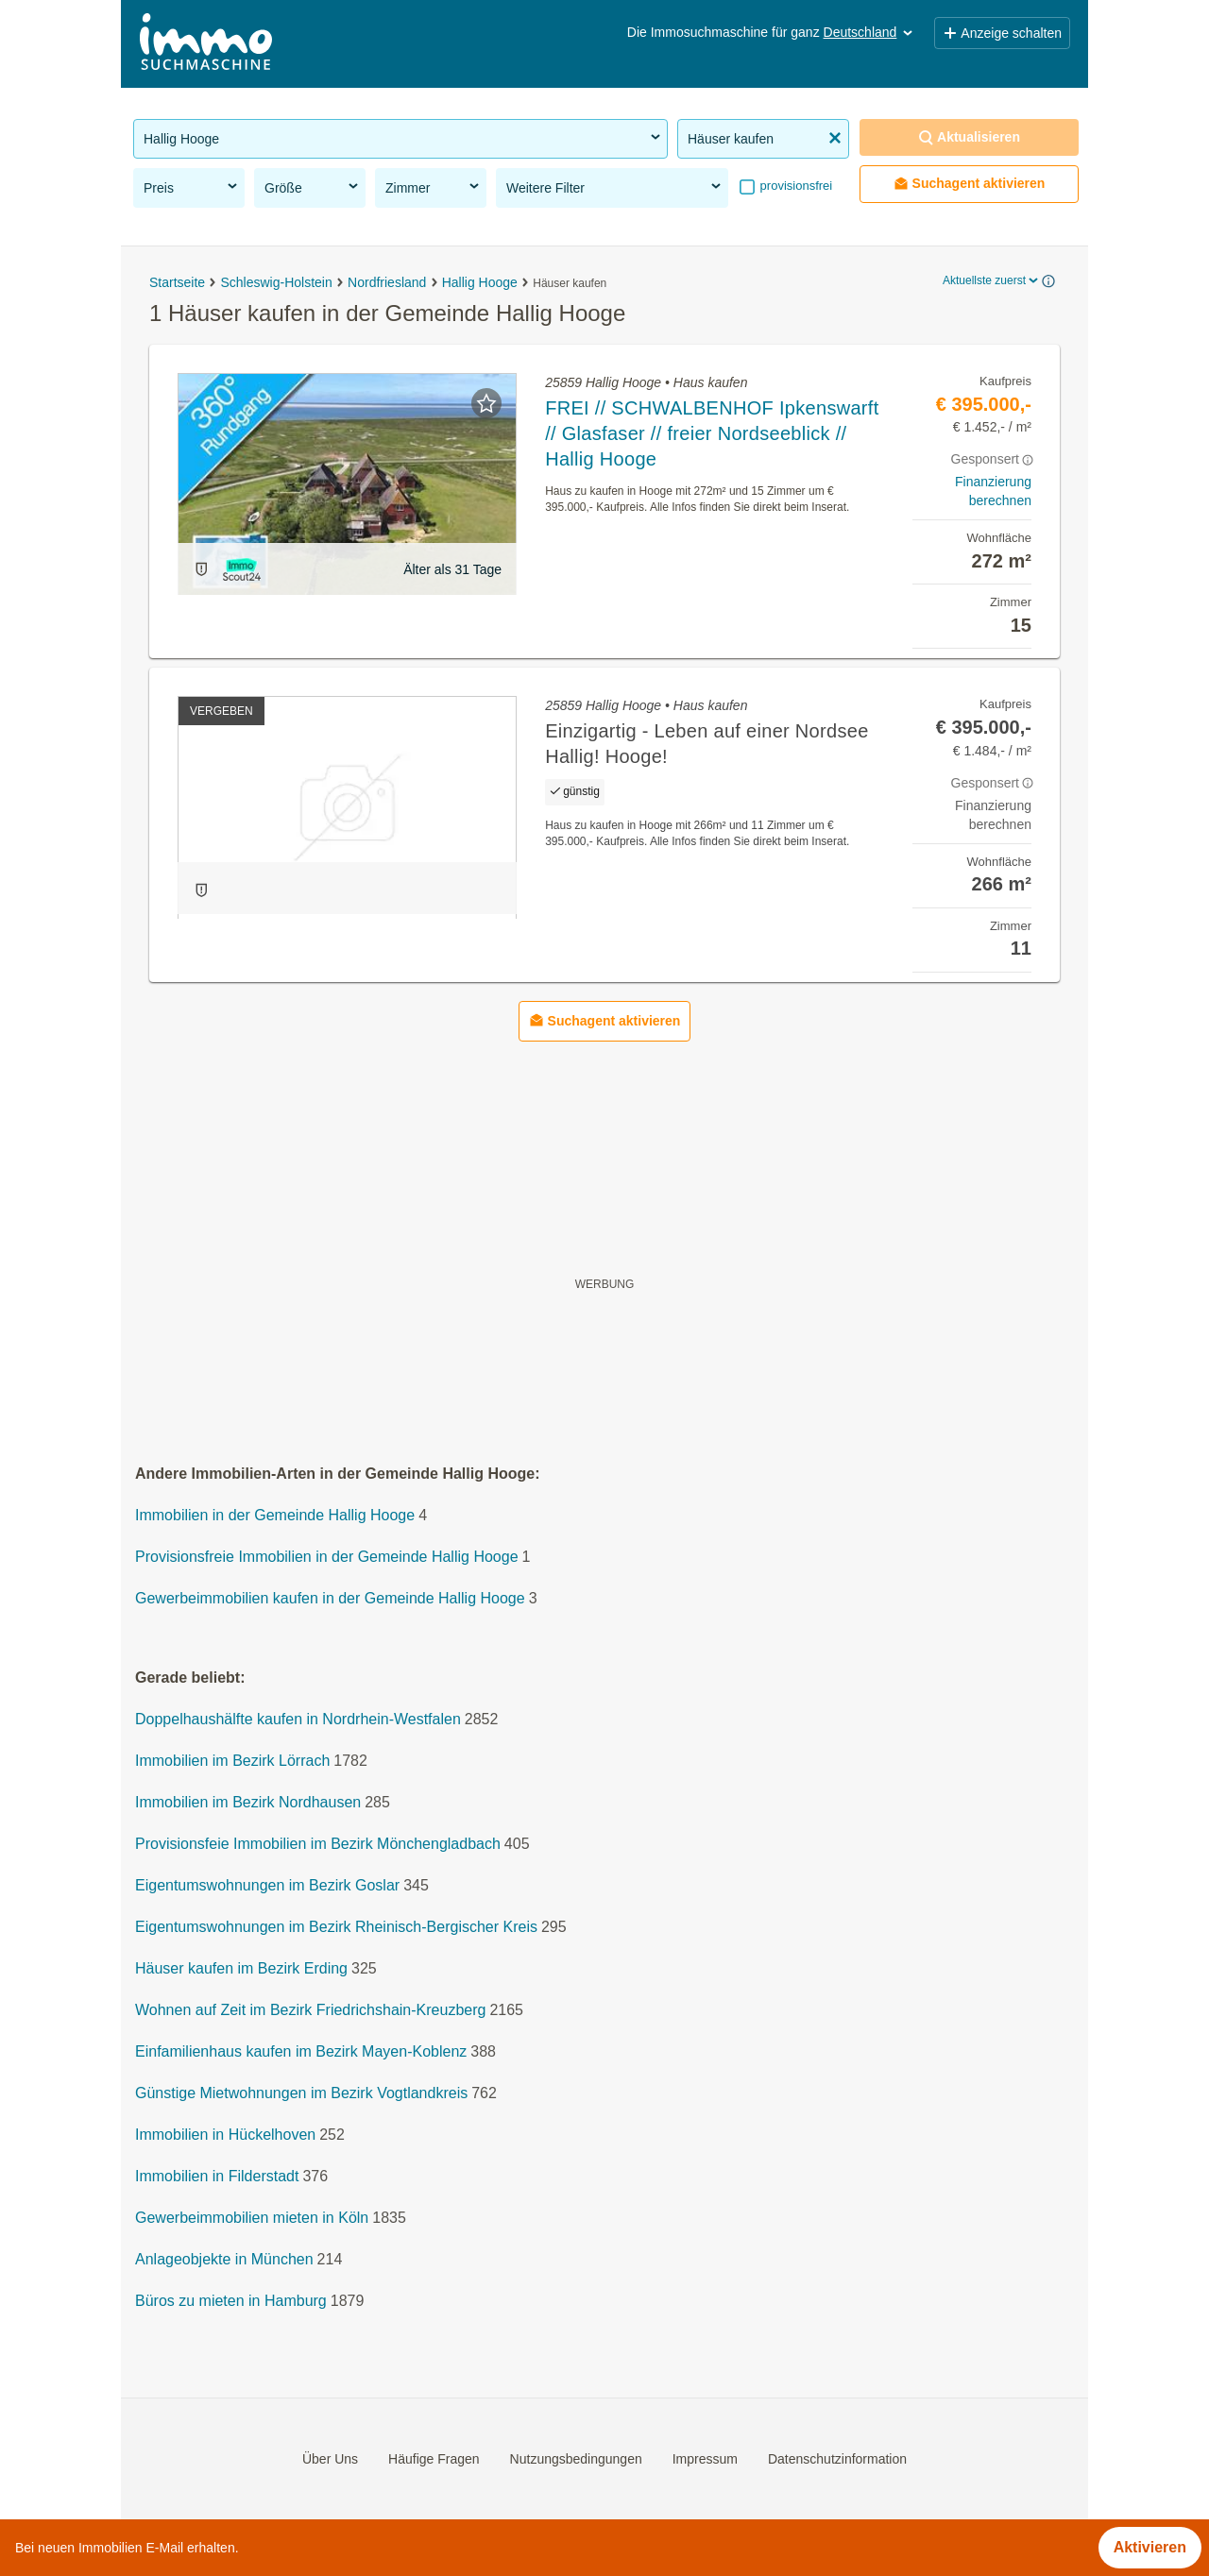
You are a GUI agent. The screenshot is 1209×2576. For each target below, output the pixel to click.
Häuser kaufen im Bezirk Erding (241, 1968)
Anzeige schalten (1002, 33)
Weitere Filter (615, 186)
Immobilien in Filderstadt (216, 2176)
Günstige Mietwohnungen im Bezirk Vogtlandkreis (301, 2093)
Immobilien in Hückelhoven (225, 2135)
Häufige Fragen (434, 2458)
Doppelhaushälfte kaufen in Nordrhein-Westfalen (298, 1719)
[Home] (206, 44)
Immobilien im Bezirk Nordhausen (248, 1802)
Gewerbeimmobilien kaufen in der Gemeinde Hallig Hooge (330, 1598)
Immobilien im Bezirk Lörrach (232, 1761)
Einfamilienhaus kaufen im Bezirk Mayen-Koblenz (301, 2051)
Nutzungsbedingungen (576, 2458)
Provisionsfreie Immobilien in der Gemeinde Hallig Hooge (327, 1557)
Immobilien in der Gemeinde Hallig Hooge (275, 1515)
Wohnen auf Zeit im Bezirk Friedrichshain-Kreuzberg (310, 2010)
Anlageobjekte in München (224, 2259)
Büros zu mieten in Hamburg (231, 2301)
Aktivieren (1150, 2547)
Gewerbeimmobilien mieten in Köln (251, 2218)
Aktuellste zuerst (992, 280)
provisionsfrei (794, 185)
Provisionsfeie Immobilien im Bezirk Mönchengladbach (318, 1844)
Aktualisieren (969, 137)
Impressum (705, 2458)
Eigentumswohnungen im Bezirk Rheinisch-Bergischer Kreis (336, 1927)
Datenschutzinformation (837, 2458)
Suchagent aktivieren (970, 184)
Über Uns (330, 2458)
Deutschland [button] (870, 32)
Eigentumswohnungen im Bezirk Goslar (267, 1885)
